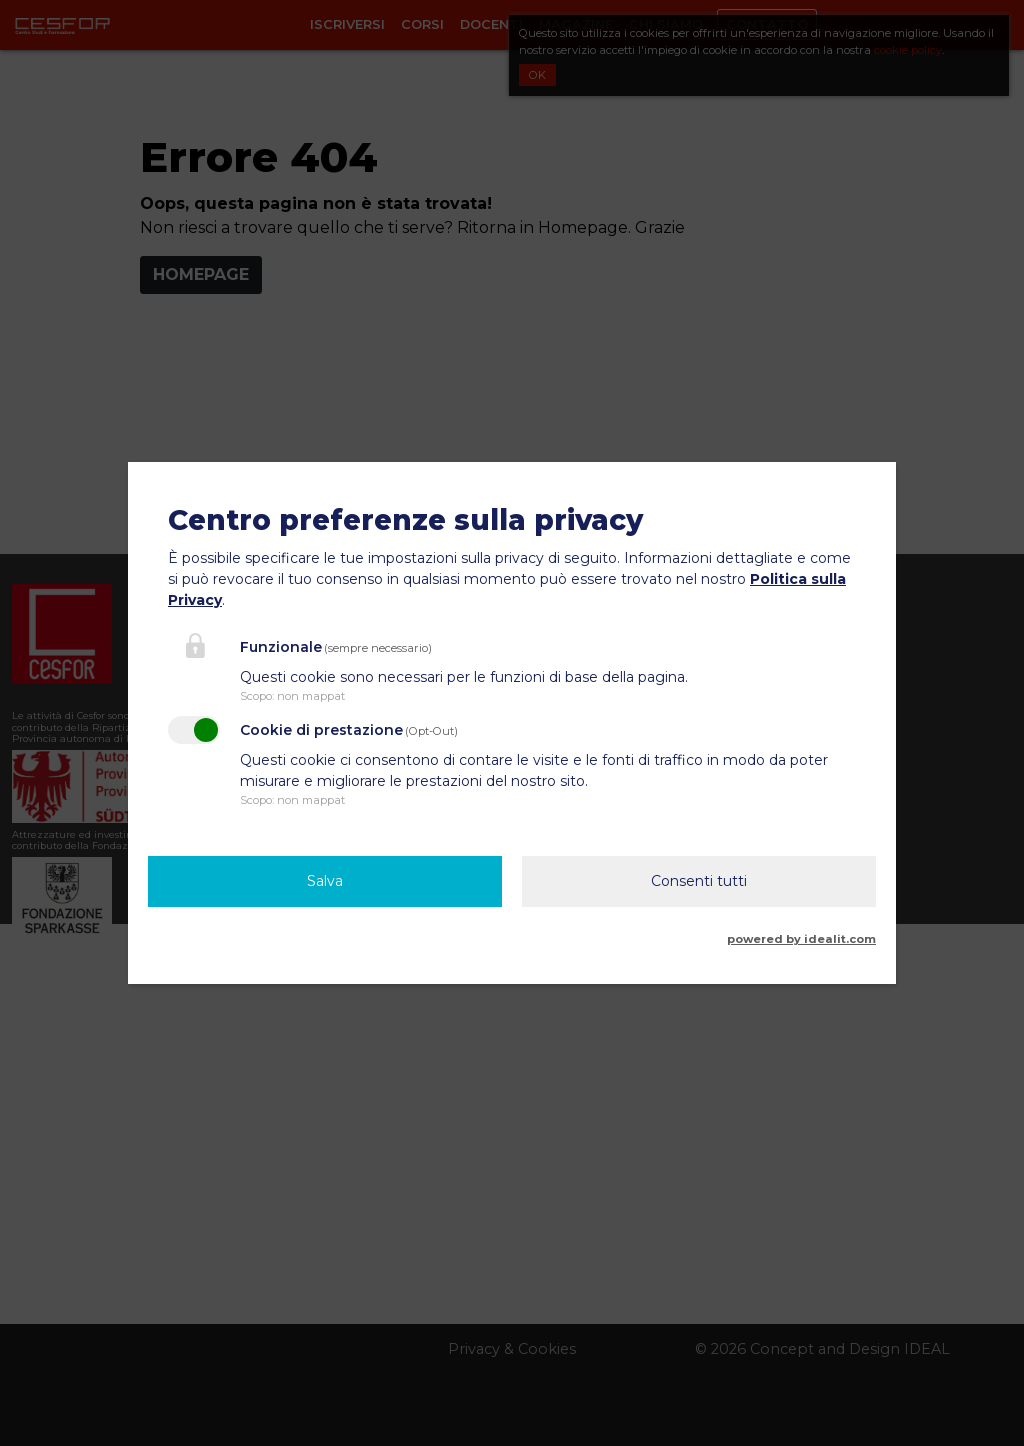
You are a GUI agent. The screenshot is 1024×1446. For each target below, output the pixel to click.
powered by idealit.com (801, 939)
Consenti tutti (699, 881)
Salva (325, 881)
